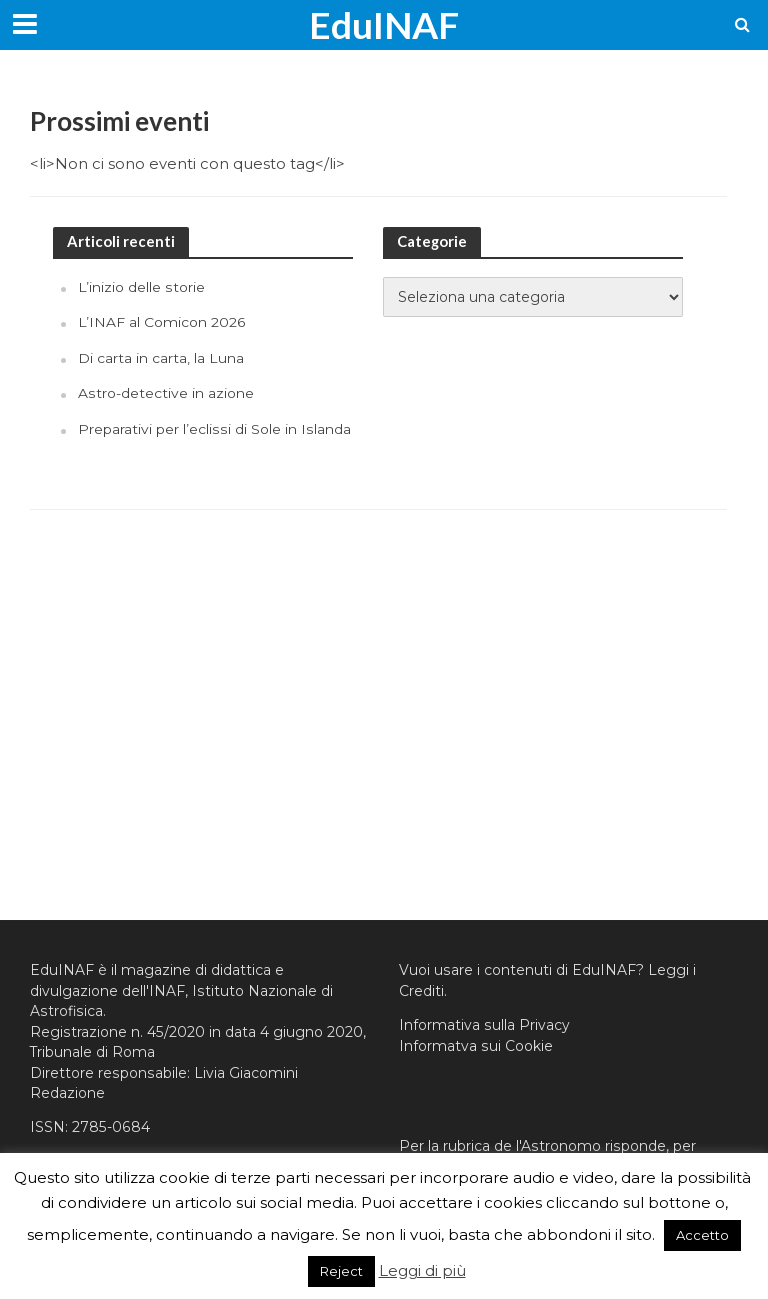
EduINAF (384, 24)
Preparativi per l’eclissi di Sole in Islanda (214, 429)
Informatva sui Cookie (476, 1046)
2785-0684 (111, 1127)
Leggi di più (422, 1270)
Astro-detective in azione (166, 393)
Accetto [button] (702, 1235)
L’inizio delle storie (141, 287)
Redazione (67, 1093)
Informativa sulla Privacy (484, 1025)
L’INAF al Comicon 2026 (162, 322)
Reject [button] (341, 1271)
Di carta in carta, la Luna (161, 358)
